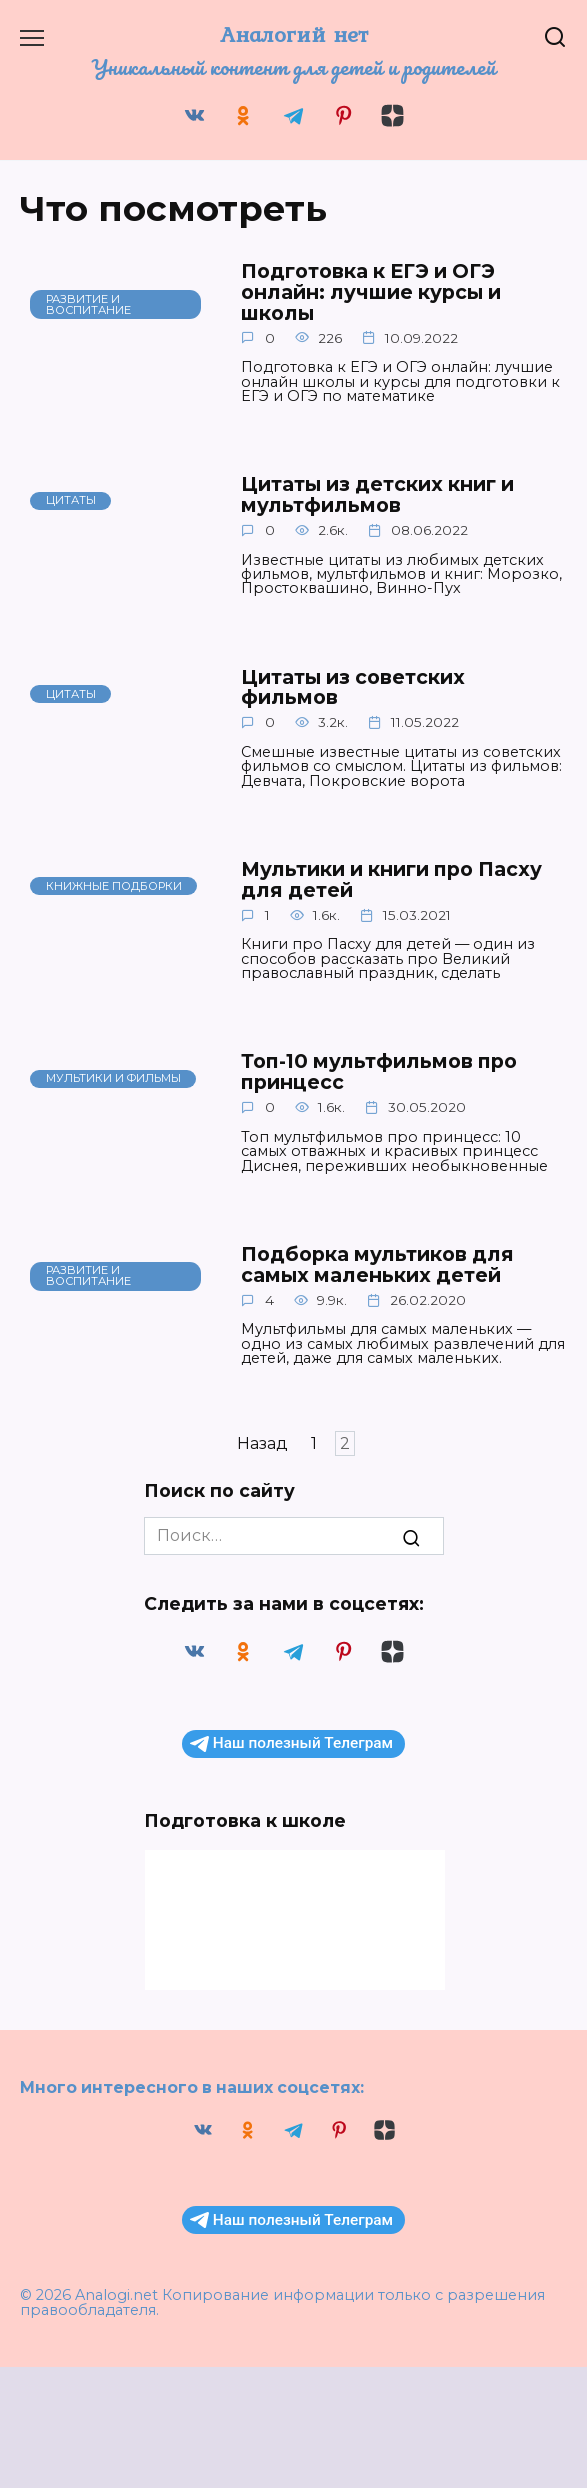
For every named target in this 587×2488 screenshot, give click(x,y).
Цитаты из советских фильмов (368, 687)
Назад (262, 1443)
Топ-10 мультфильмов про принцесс (394, 1071)
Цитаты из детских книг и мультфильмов (398, 494)
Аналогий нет (294, 34)
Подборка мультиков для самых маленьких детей (392, 1264)
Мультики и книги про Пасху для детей (375, 879)
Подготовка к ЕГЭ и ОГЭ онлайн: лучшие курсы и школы (388, 291)
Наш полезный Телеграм (291, 1743)
